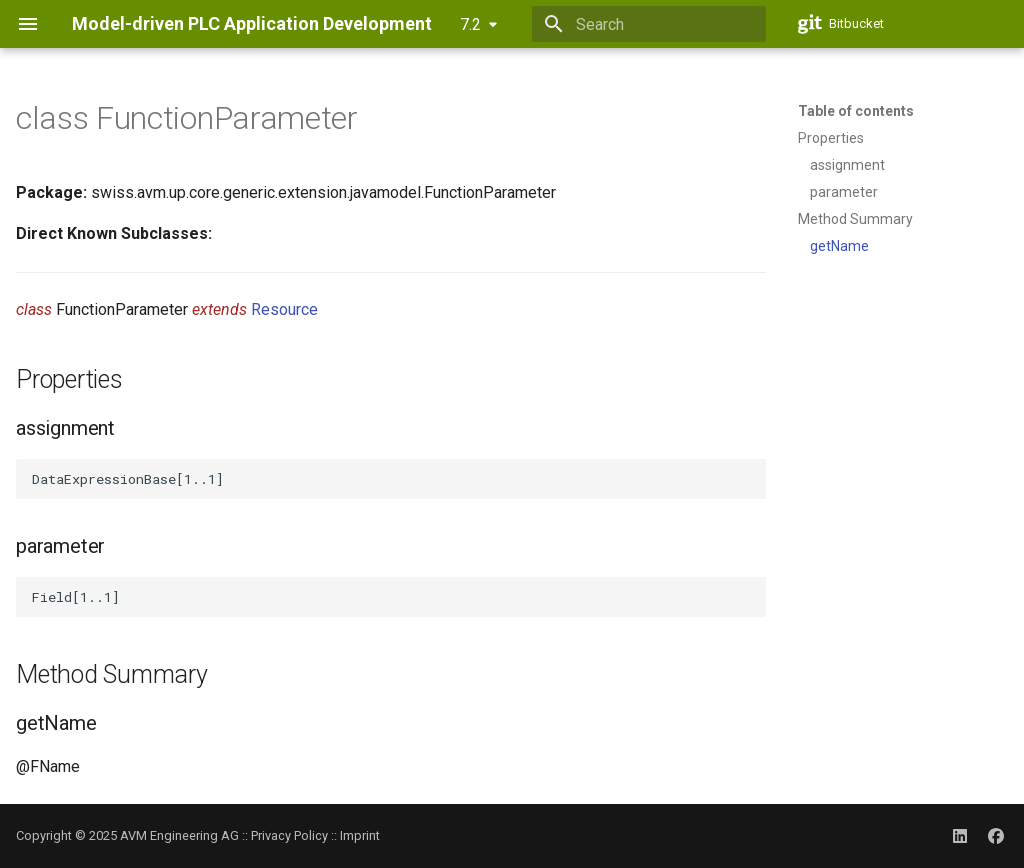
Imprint (360, 835)
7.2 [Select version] (470, 24)
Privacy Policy (289, 835)
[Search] (649, 24)
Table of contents (856, 111)
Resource (284, 309)
